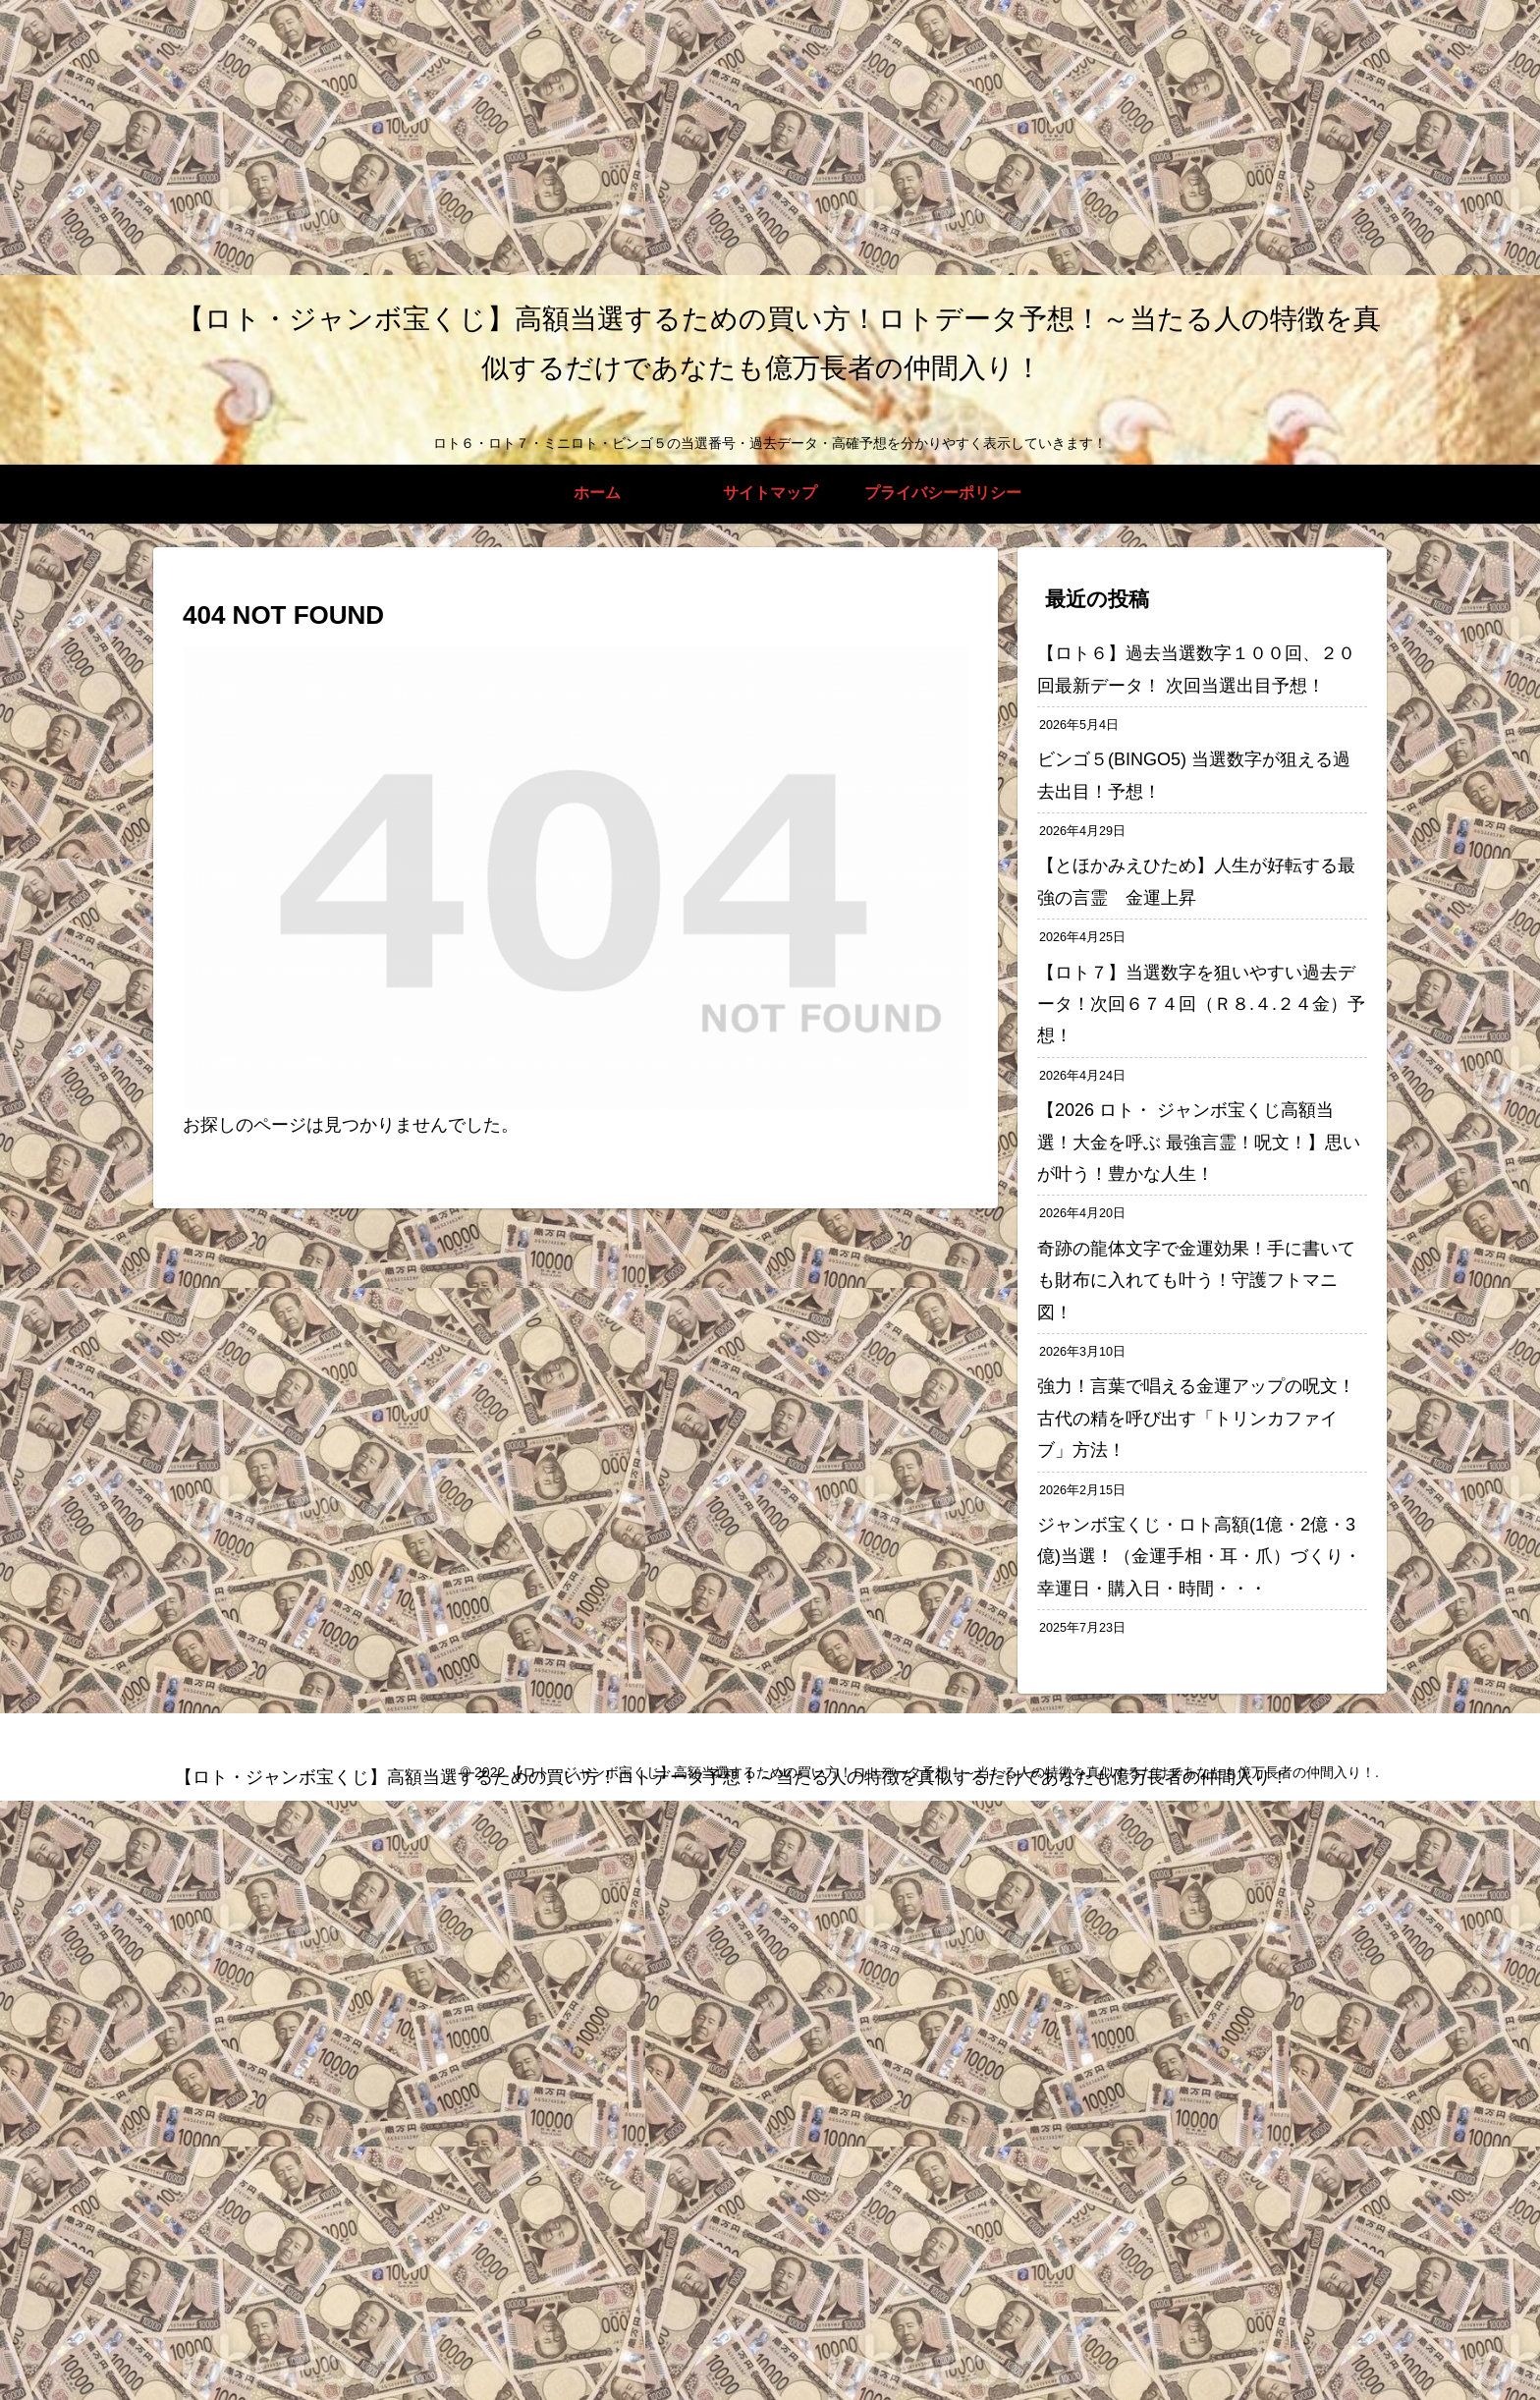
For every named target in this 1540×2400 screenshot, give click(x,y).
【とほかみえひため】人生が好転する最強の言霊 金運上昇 (1196, 881)
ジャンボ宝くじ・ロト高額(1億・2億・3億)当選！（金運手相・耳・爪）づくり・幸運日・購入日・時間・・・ (1199, 1556)
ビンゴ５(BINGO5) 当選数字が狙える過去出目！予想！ (1193, 775)
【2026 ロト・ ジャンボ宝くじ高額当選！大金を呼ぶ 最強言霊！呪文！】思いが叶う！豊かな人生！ (1198, 1142)
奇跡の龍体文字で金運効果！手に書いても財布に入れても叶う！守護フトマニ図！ (1196, 1280)
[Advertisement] (589, 137)
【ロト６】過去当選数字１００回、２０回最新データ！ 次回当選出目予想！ (1196, 669)
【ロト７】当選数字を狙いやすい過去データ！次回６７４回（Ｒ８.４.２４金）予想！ (1201, 1004)
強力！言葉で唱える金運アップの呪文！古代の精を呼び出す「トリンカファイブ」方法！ (1196, 1418)
